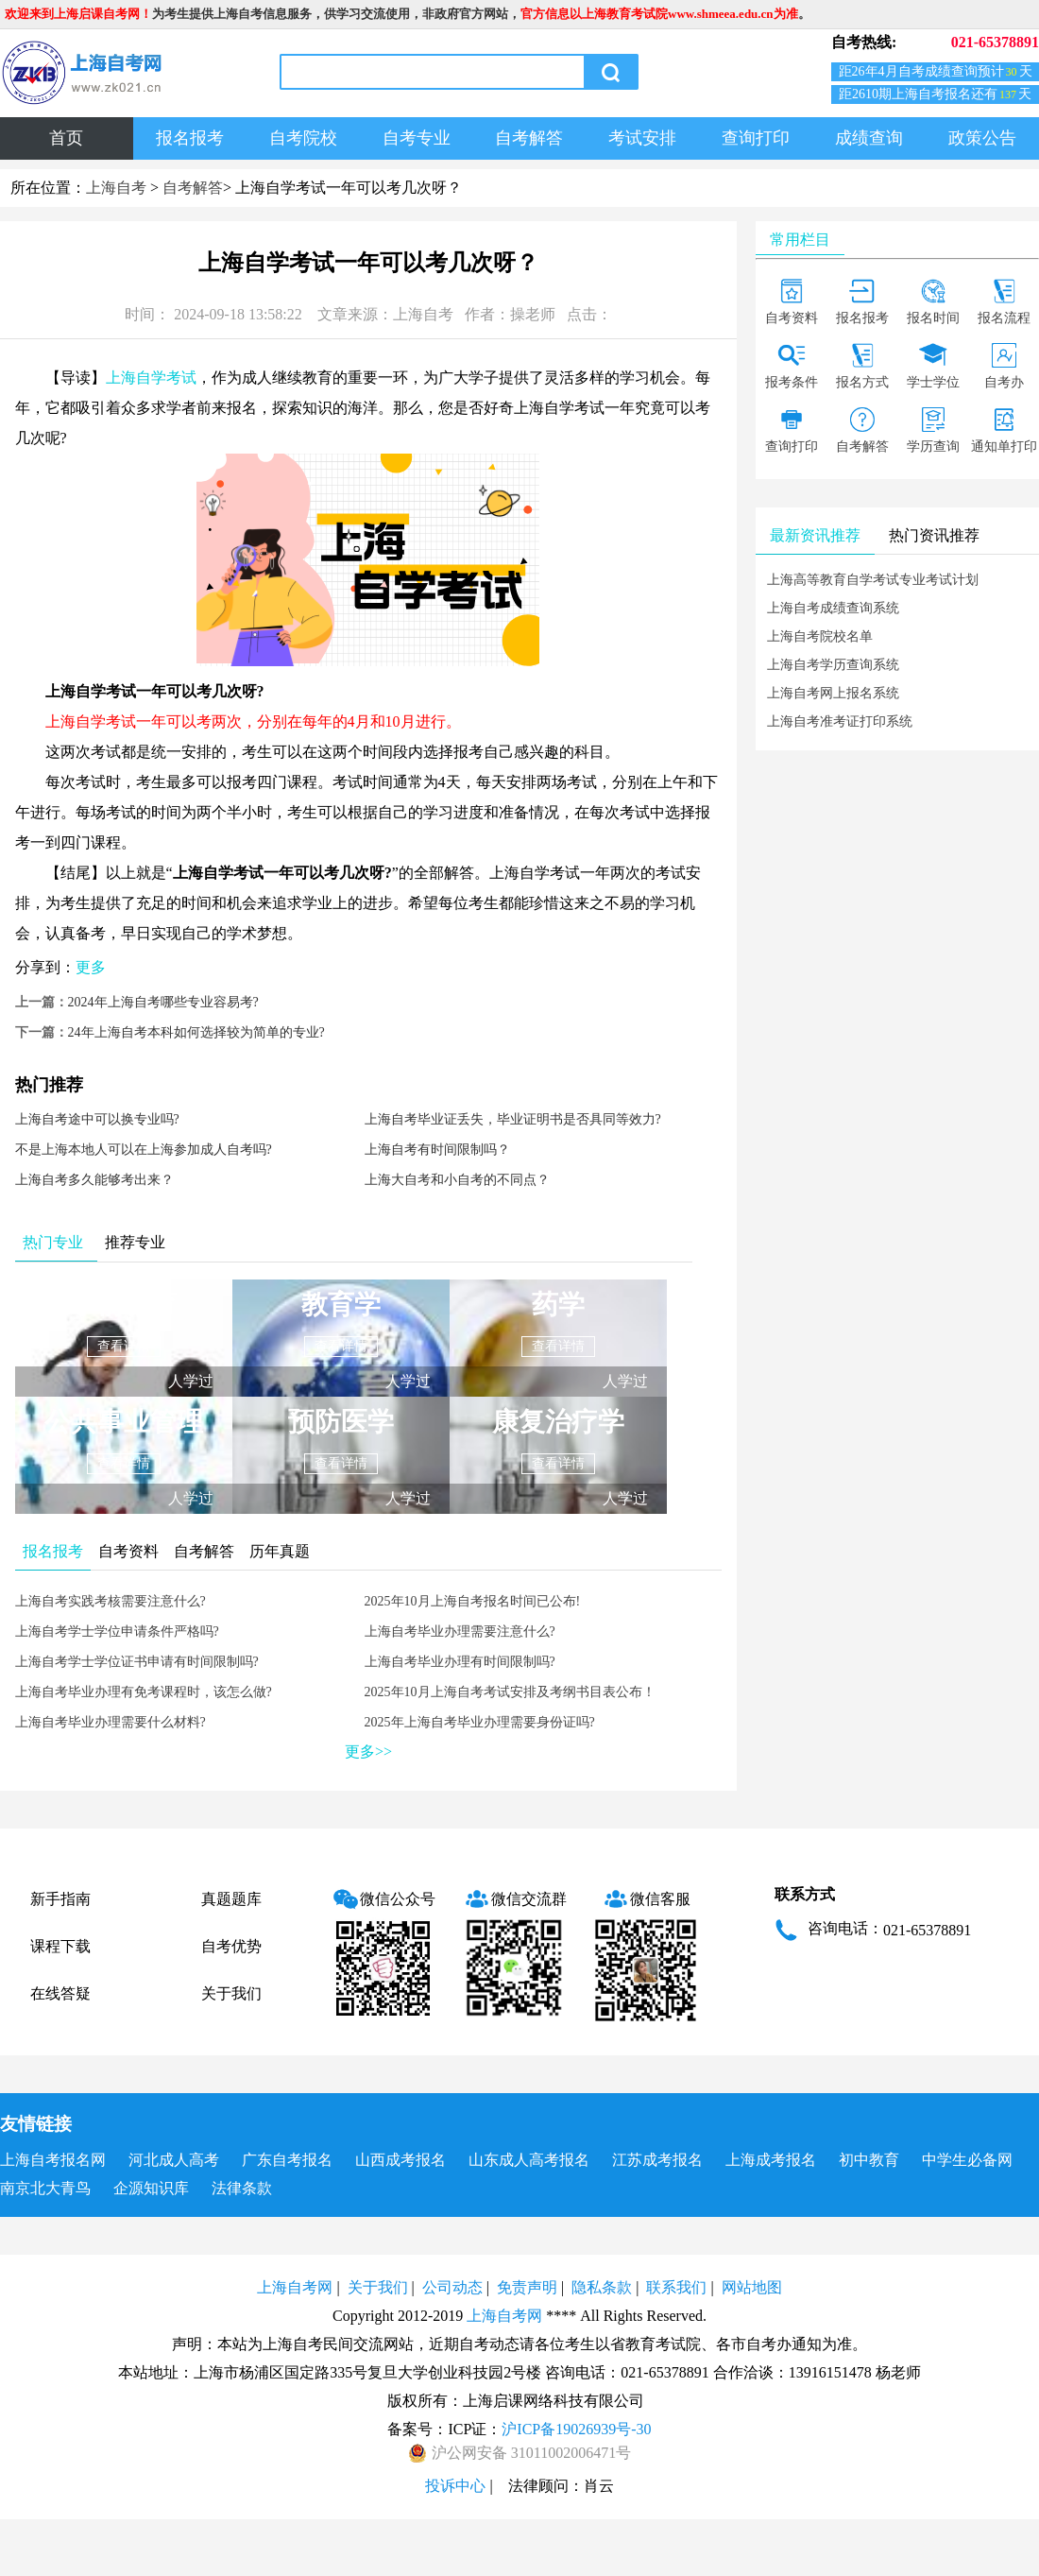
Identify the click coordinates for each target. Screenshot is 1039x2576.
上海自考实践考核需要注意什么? (110, 1601)
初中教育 (869, 2160)
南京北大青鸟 (45, 2188)
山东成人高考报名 (528, 2160)
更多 (91, 967)
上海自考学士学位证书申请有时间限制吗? (137, 1662)
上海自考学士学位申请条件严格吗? (117, 1631)
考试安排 (642, 138)
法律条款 (242, 2188)
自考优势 (231, 1946)
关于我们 (231, 1993)
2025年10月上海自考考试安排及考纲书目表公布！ (510, 1692)
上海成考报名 (770, 2160)
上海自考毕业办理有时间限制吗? (460, 1662)
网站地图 (752, 2287)
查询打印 (756, 138)
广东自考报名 (287, 2160)
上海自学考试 (151, 377)
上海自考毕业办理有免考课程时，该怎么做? (143, 1692)
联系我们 (676, 2287)
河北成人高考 (173, 2160)
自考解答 (529, 138)
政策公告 (982, 138)
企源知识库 (151, 2188)
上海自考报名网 (53, 2160)
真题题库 (231, 1899)
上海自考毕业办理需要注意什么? (460, 1631)
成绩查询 (869, 138)
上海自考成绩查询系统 (833, 608)
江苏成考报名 (657, 2160)
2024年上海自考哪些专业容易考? (163, 1002)
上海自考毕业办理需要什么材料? (110, 1722)
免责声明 (527, 2287)
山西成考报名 (400, 2160)
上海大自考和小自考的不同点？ (457, 1180)
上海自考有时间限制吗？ (437, 1149)
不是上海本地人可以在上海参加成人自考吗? (143, 1149)
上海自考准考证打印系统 (839, 721)
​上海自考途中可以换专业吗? (97, 1119)
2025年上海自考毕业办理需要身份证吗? (480, 1722)
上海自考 (116, 188)
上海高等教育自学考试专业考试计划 (873, 580)
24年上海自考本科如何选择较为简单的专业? (196, 1032)
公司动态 (452, 2287)
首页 (66, 138)
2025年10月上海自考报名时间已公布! (473, 1601)
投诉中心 (455, 2486)
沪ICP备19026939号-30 (576, 2429)
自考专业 (417, 138)
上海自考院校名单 (820, 636)
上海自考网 (294, 2287)
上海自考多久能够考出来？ (94, 1180)
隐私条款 (601, 2287)
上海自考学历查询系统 (833, 665)
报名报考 (190, 138)
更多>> (368, 1751)
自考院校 (303, 138)
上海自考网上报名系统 (833, 693)
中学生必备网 (967, 2160)
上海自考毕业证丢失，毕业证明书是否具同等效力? (513, 1119)
